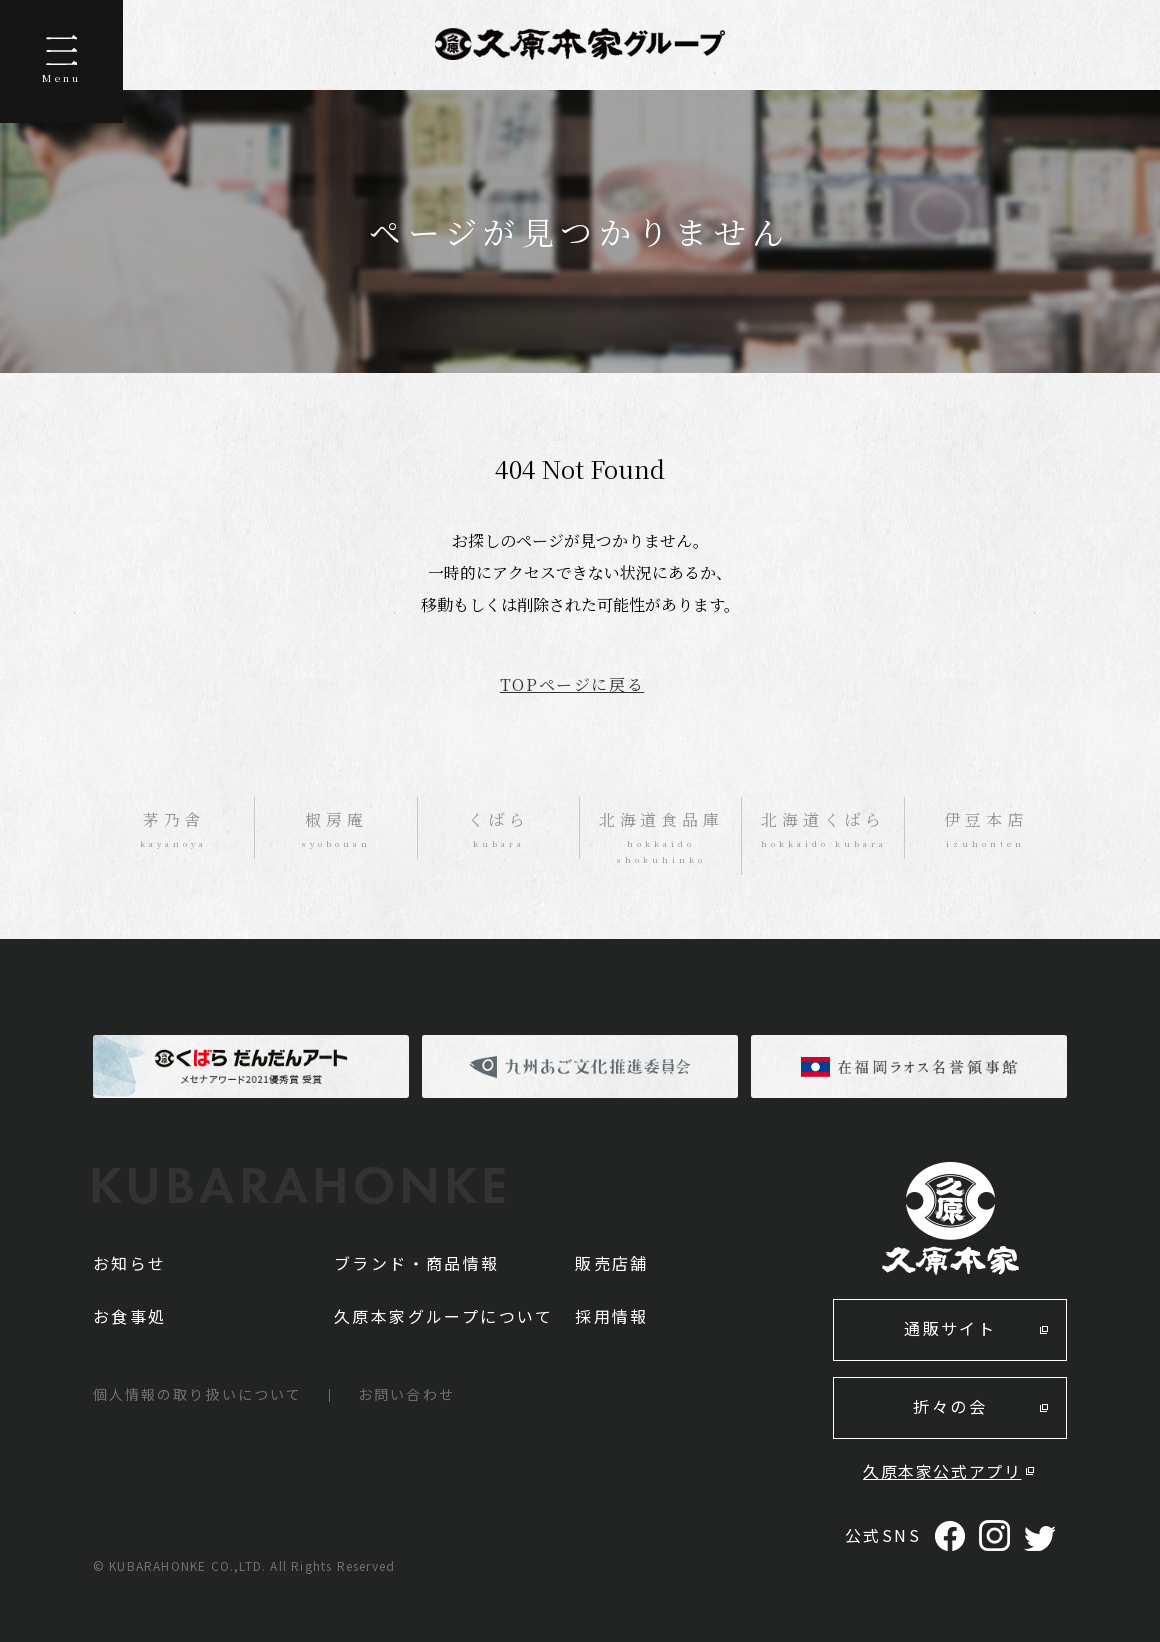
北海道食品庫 (661, 838)
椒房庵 (336, 830)
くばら (499, 830)
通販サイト (950, 1328)
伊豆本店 (986, 830)
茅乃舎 (174, 830)
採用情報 (612, 1316)
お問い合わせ (406, 1394)
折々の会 (950, 1406)
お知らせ (130, 1263)
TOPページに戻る (572, 684)
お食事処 (130, 1316)
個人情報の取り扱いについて (197, 1394)
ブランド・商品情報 (417, 1263)
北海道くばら (823, 830)
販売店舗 (612, 1263)
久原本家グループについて (444, 1316)
